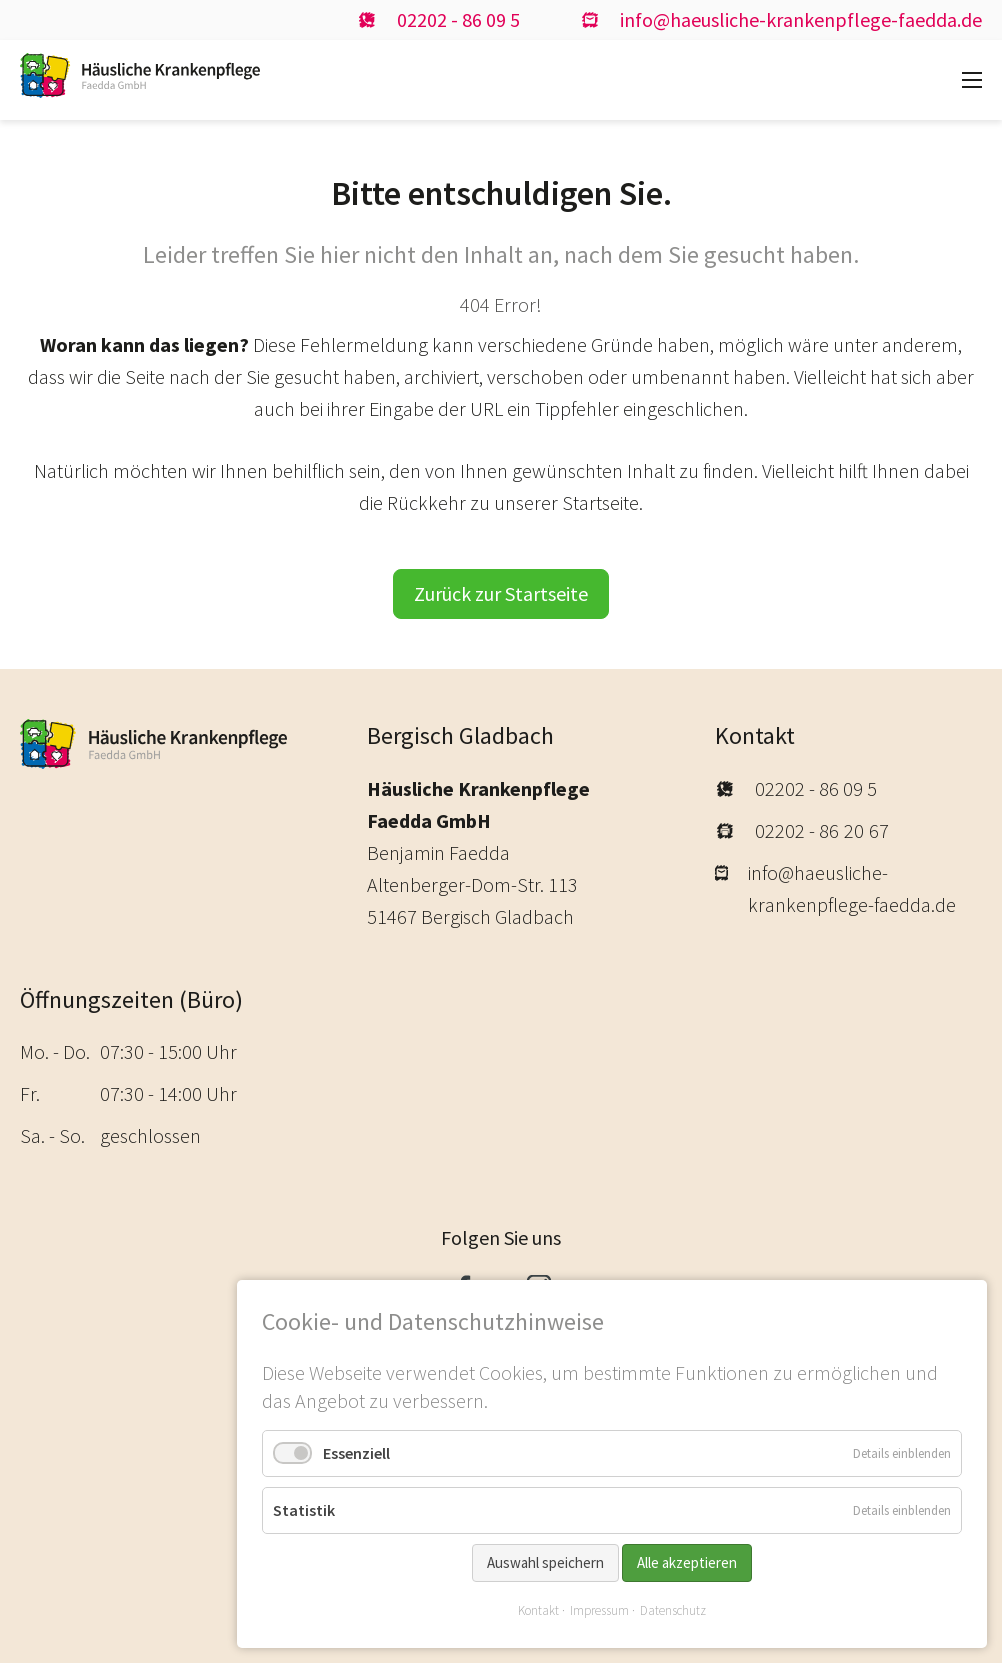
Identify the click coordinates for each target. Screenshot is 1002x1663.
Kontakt (538, 1610)
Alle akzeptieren (687, 1562)
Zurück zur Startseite (501, 593)
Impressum (599, 1610)
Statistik (304, 1510)
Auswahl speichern (545, 1562)
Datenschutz (673, 1610)
